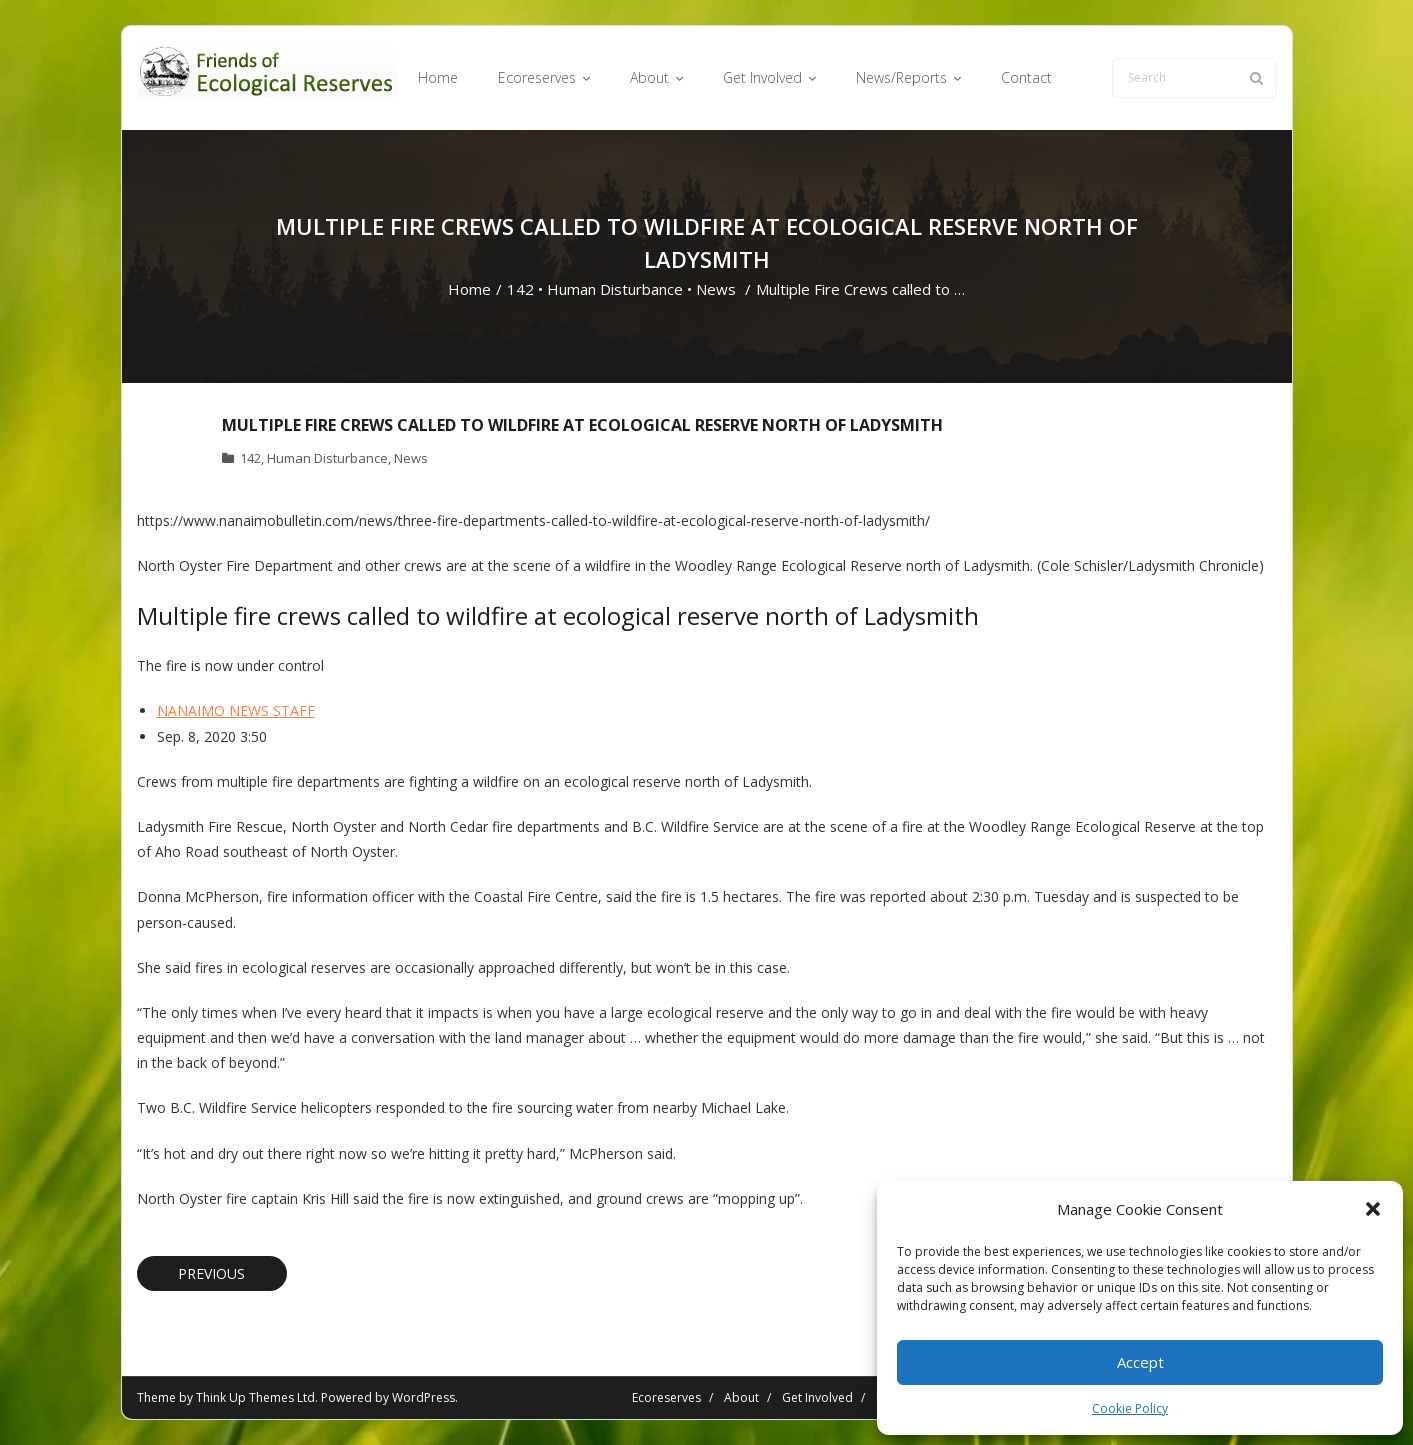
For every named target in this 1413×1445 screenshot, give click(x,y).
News (716, 289)
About (741, 1397)
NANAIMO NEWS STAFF (236, 710)
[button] (1373, 1209)
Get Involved (817, 1397)
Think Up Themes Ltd (255, 1397)
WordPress (423, 1397)
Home (469, 289)
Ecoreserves (666, 1397)
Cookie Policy (1130, 1408)
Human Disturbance (615, 289)
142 (520, 289)
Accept (1140, 1362)
